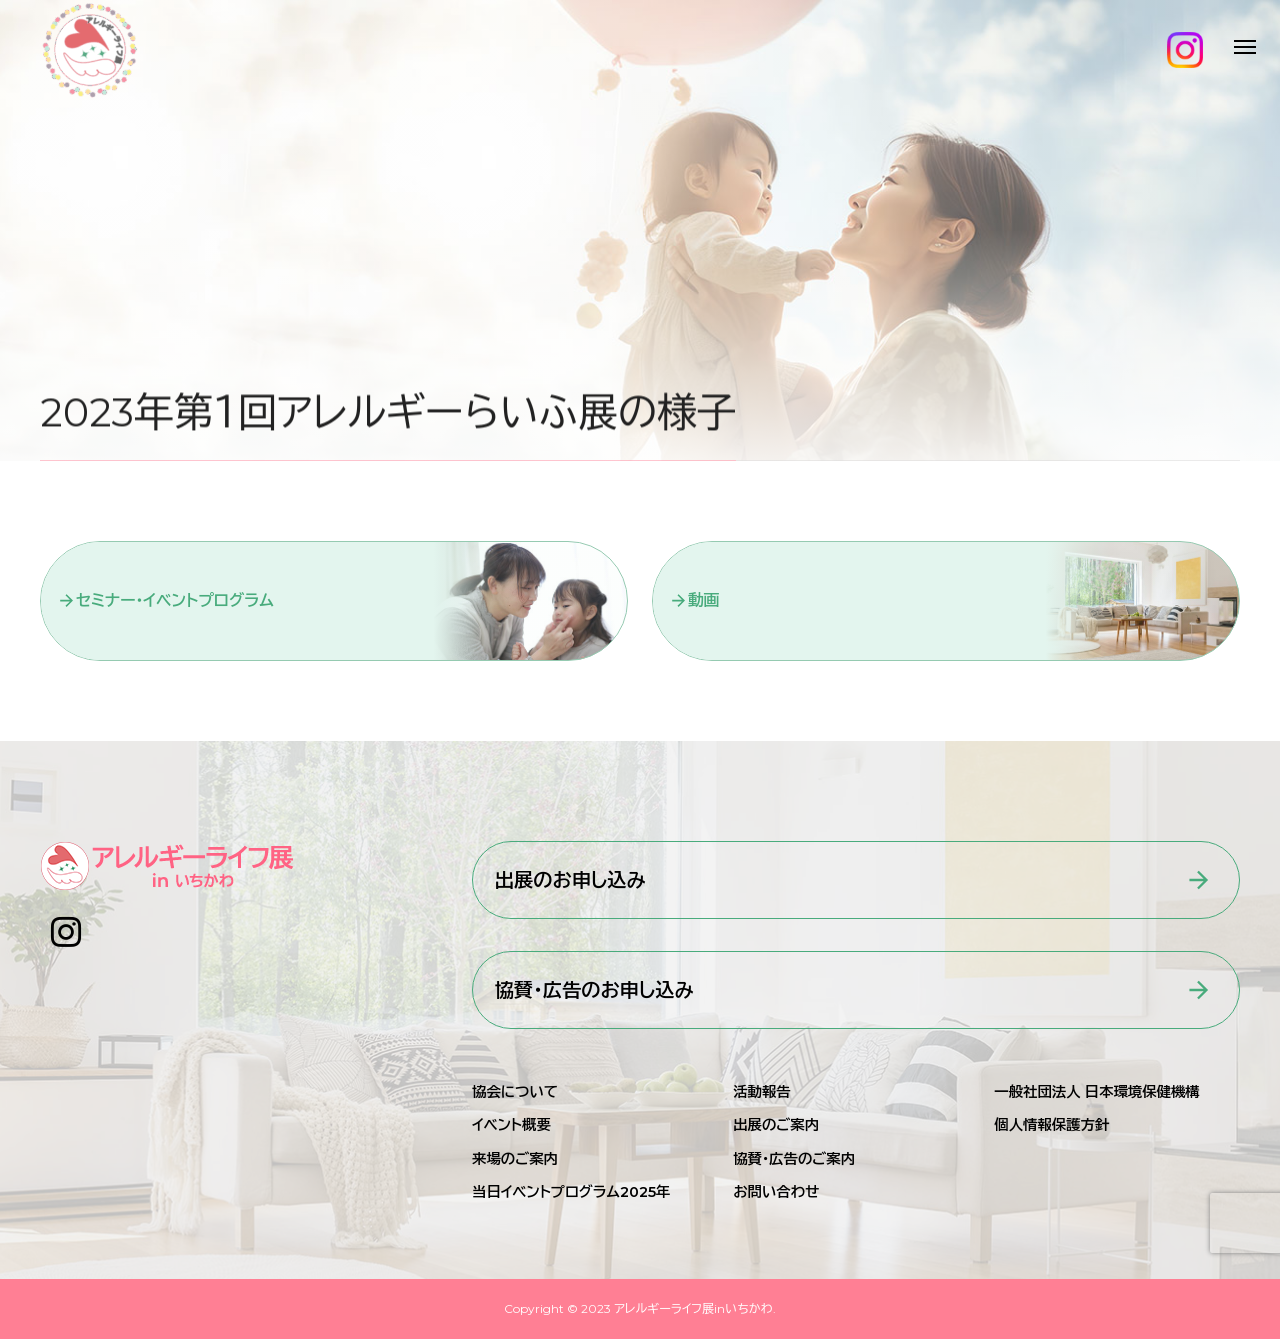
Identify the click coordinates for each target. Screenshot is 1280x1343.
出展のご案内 (776, 1130)
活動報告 (762, 1096)
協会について (515, 1096)
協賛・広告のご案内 (794, 1163)
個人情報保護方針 (1051, 1130)
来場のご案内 (515, 1163)
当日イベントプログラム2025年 (571, 1196)
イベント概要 (511, 1130)
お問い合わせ (776, 1196)
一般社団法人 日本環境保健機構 (1096, 1096)
